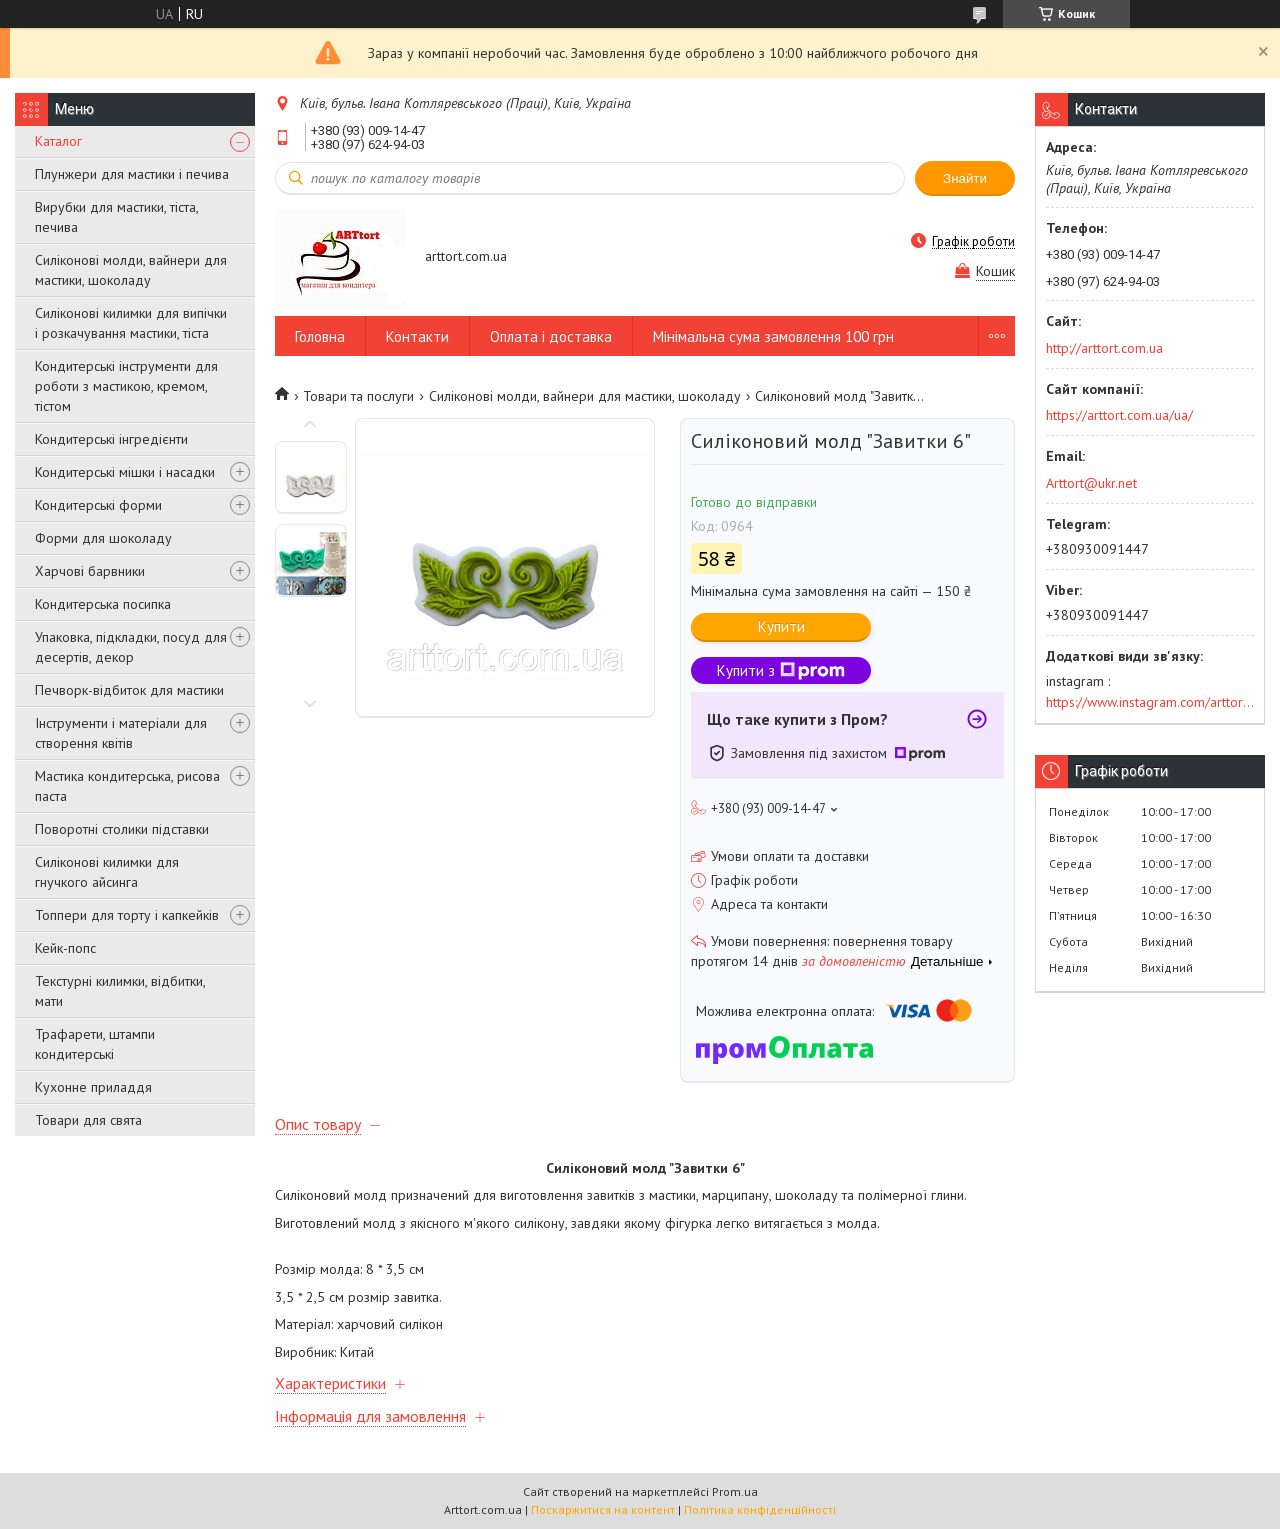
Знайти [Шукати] (965, 178)
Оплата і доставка (551, 336)
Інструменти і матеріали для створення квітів (121, 733)
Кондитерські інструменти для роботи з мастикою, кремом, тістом (126, 386)
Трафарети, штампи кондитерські (95, 1044)
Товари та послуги (358, 396)
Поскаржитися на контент (603, 1509)
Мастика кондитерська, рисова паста (127, 786)
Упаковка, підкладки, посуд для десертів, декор (131, 647)
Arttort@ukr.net (1091, 483)
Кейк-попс (65, 948)
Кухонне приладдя (93, 1087)
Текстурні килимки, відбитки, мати (120, 991)
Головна (320, 336)
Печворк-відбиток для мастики (129, 690)
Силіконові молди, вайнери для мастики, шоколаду (131, 270)
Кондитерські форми (98, 505)
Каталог (58, 141)
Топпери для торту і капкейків (127, 915)
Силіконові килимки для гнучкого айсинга (107, 872)
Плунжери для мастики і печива (132, 174)
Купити (781, 626)
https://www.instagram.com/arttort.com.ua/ (1150, 702)
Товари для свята (88, 1120)
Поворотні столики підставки (122, 829)
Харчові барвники (90, 571)
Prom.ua (735, 1491)
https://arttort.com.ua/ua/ (1119, 415)
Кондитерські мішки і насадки (125, 472)
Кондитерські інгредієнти (111, 439)
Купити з (781, 670)
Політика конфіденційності (760, 1509)
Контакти (417, 336)
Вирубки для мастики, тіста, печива (116, 217)
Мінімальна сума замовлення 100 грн (773, 336)
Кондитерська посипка (103, 604)
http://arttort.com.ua (1104, 348)
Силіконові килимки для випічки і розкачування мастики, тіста (131, 323)
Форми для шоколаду (103, 538)
